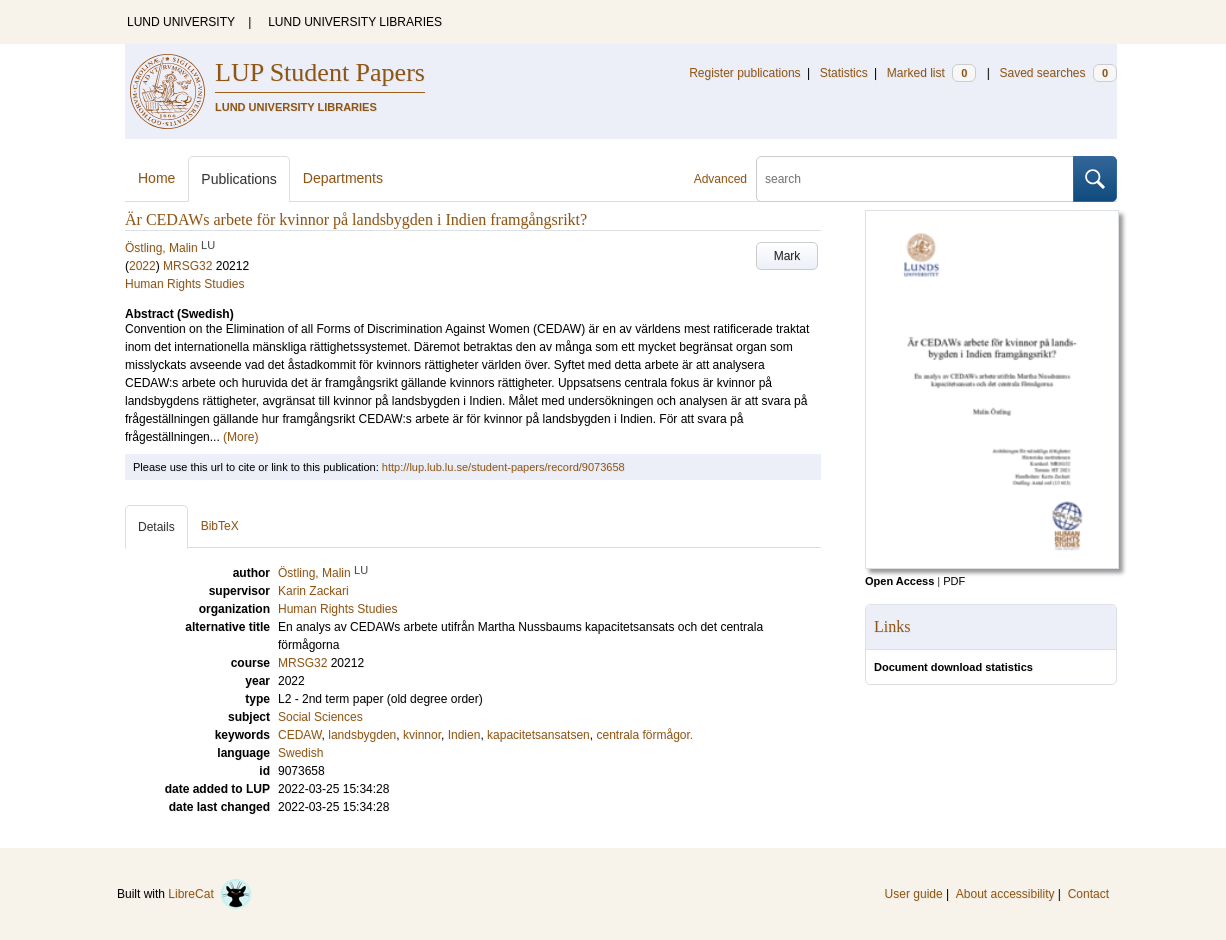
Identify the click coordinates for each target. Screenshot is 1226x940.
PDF (954, 581)
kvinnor (422, 735)
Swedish (300, 753)
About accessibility (1005, 894)
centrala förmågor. (644, 735)
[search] (915, 179)
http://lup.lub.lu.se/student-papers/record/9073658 (503, 467)
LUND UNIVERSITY (181, 22)
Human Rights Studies (184, 284)
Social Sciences (320, 717)
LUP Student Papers (320, 72)
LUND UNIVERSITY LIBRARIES (355, 22)
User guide (914, 894)
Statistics (844, 73)
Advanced (720, 179)
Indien (464, 735)
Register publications (744, 73)
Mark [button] (787, 256)
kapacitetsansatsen (538, 735)
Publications (239, 179)
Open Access (899, 581)
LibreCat (210, 894)
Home (156, 178)
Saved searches (1058, 73)
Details (156, 527)
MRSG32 (187, 266)
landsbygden (362, 735)
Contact (1088, 894)
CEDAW (300, 735)
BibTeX (220, 526)
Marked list (931, 73)
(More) (240, 437)
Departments (343, 178)
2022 (142, 266)
